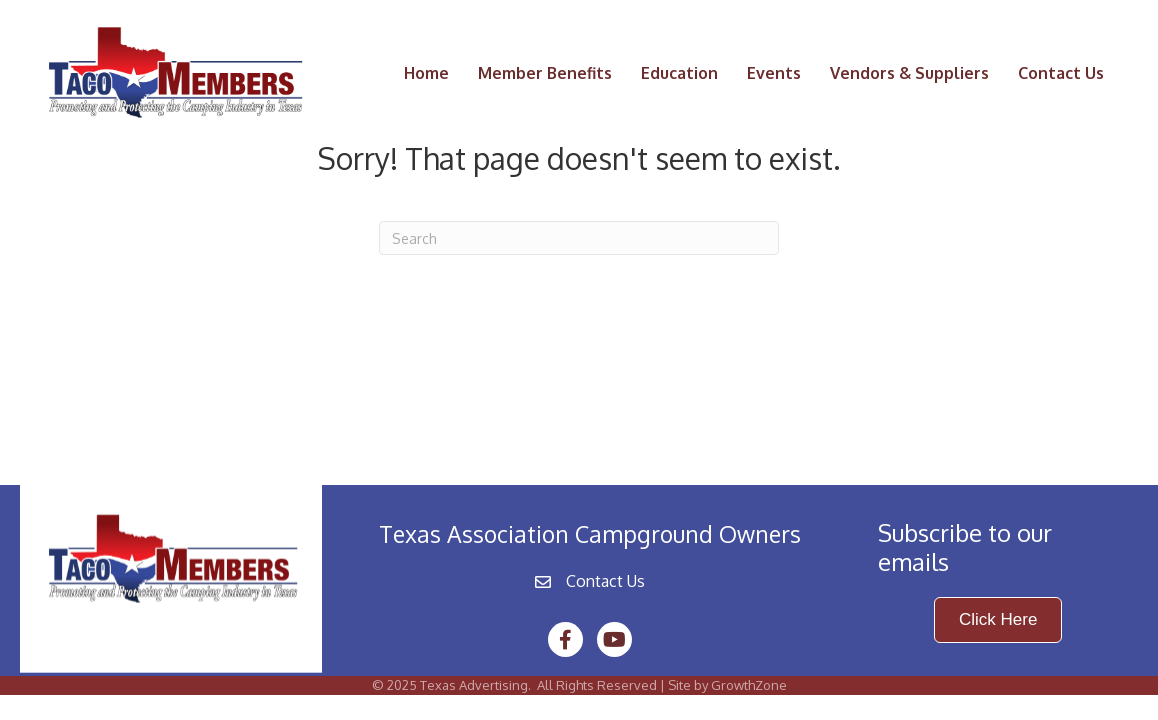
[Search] (579, 238)
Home (426, 73)
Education (679, 73)
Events (774, 73)
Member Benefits (545, 73)
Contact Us (1061, 73)
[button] (998, 620)
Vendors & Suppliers (909, 73)
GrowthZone (749, 685)
